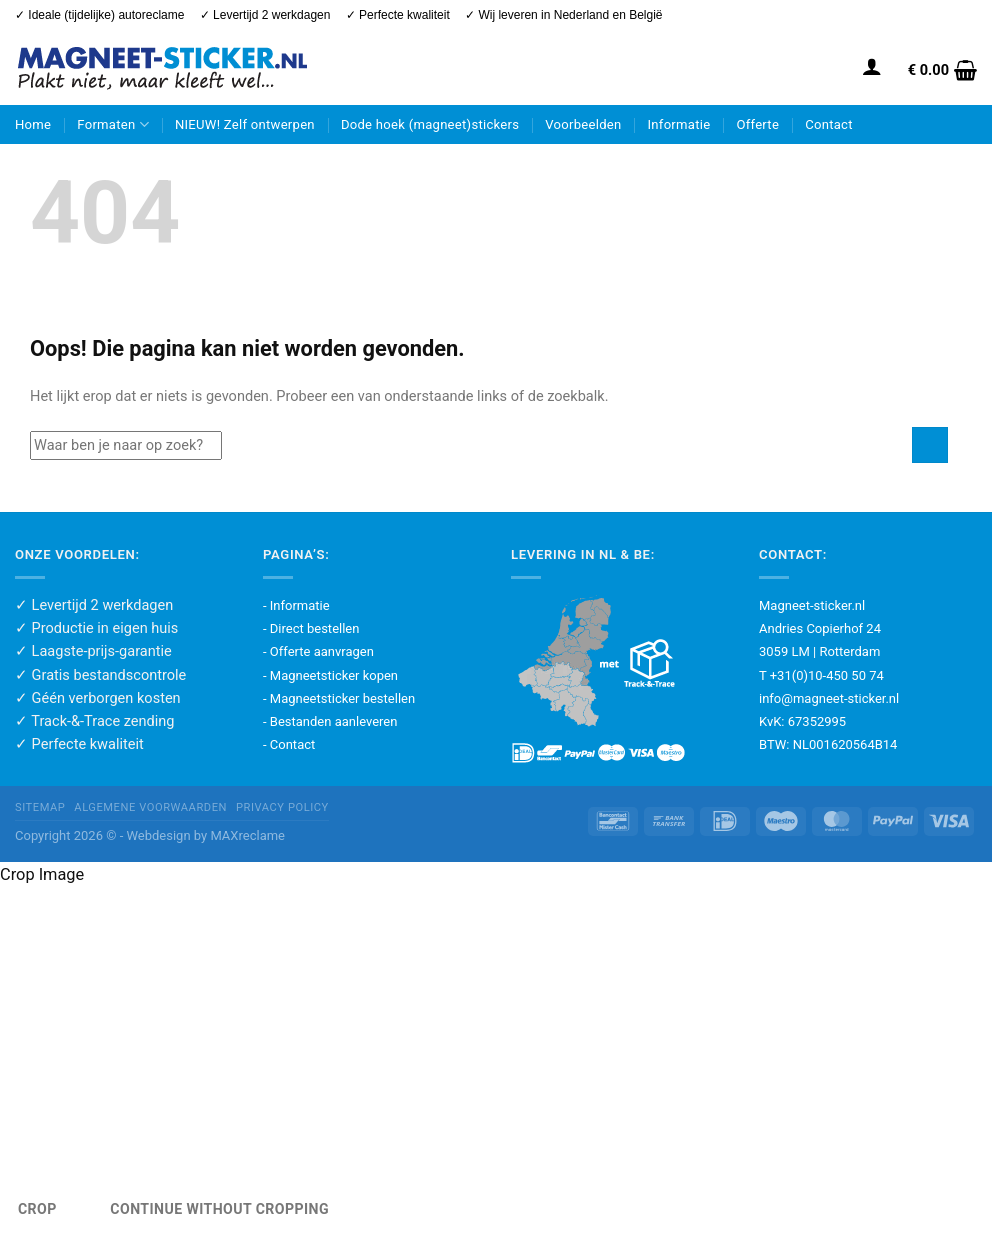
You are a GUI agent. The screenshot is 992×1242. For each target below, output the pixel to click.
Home (33, 124)
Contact (829, 124)
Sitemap (40, 807)
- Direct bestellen (311, 628)
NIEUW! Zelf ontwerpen (245, 124)
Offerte (757, 124)
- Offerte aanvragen (318, 651)
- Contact (289, 744)
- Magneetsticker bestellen (339, 698)
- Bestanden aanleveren (330, 721)
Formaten (113, 124)
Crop (37, 1209)
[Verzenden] (930, 445)
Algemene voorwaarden (150, 807)
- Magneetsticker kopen (330, 675)
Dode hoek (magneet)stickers (430, 124)
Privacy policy (282, 807)
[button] (872, 66)
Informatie (679, 124)
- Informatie (296, 605)
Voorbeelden (583, 124)
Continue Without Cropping (219, 1209)
